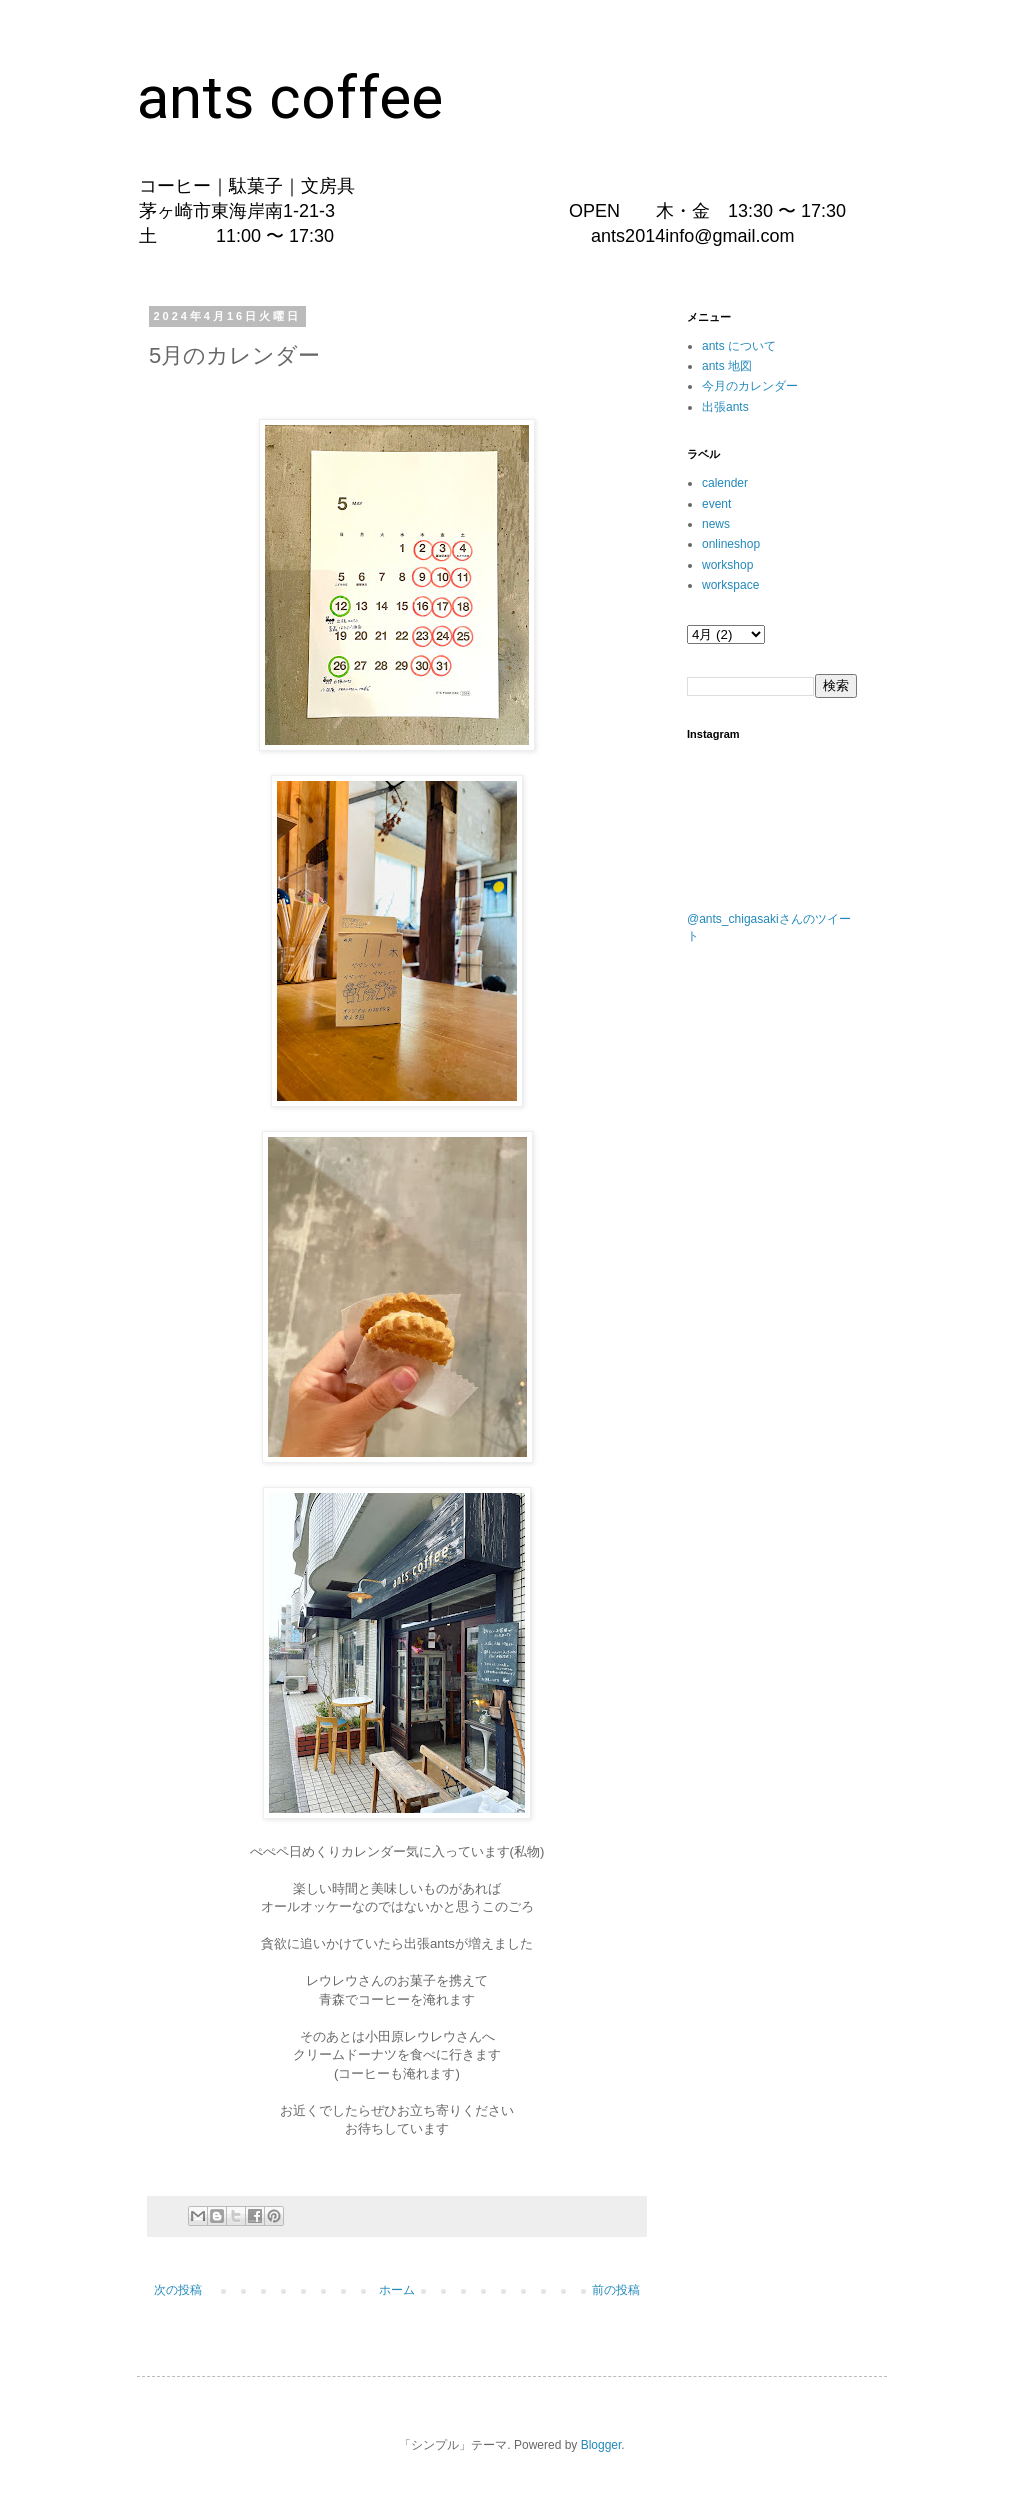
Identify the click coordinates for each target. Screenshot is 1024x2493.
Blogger (601, 2445)
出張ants (725, 407)
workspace (730, 585)
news (716, 524)
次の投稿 (178, 2290)
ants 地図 (727, 366)
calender (725, 483)
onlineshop (731, 544)
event (716, 504)
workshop (727, 565)
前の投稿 (616, 2290)
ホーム (397, 2290)
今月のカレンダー (750, 386)
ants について (739, 346)
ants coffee (290, 97)
